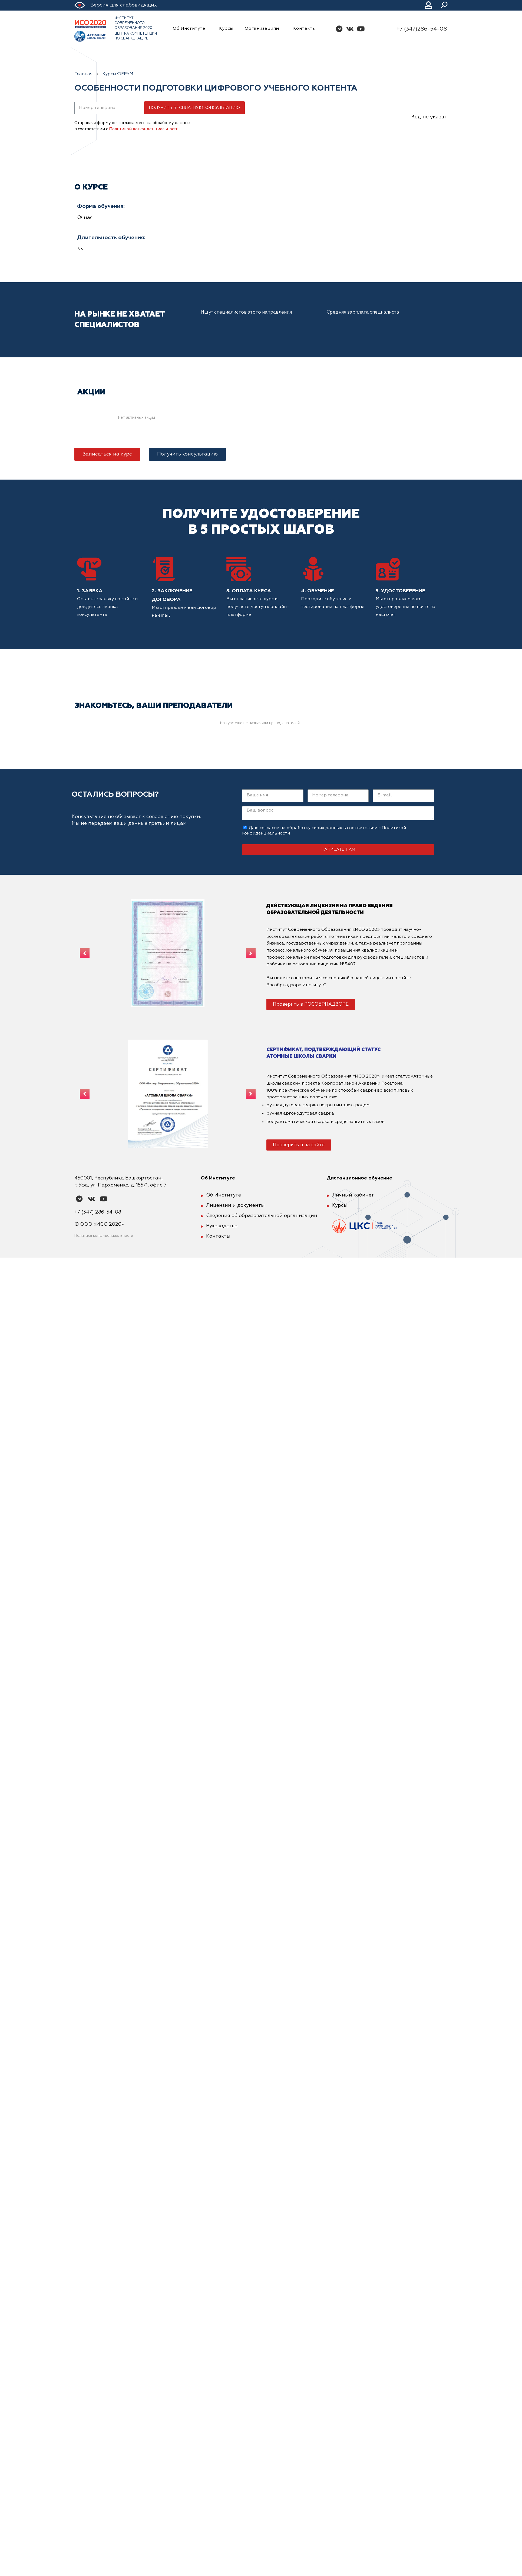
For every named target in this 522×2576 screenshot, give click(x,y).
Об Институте (190, 29)
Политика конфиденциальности (103, 1236)
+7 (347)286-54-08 (422, 29)
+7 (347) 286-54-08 (97, 1212)
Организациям (263, 29)
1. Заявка (90, 591)
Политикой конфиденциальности (144, 129)
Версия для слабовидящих (123, 5)
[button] (107, 454)
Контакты (304, 28)
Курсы (226, 28)
